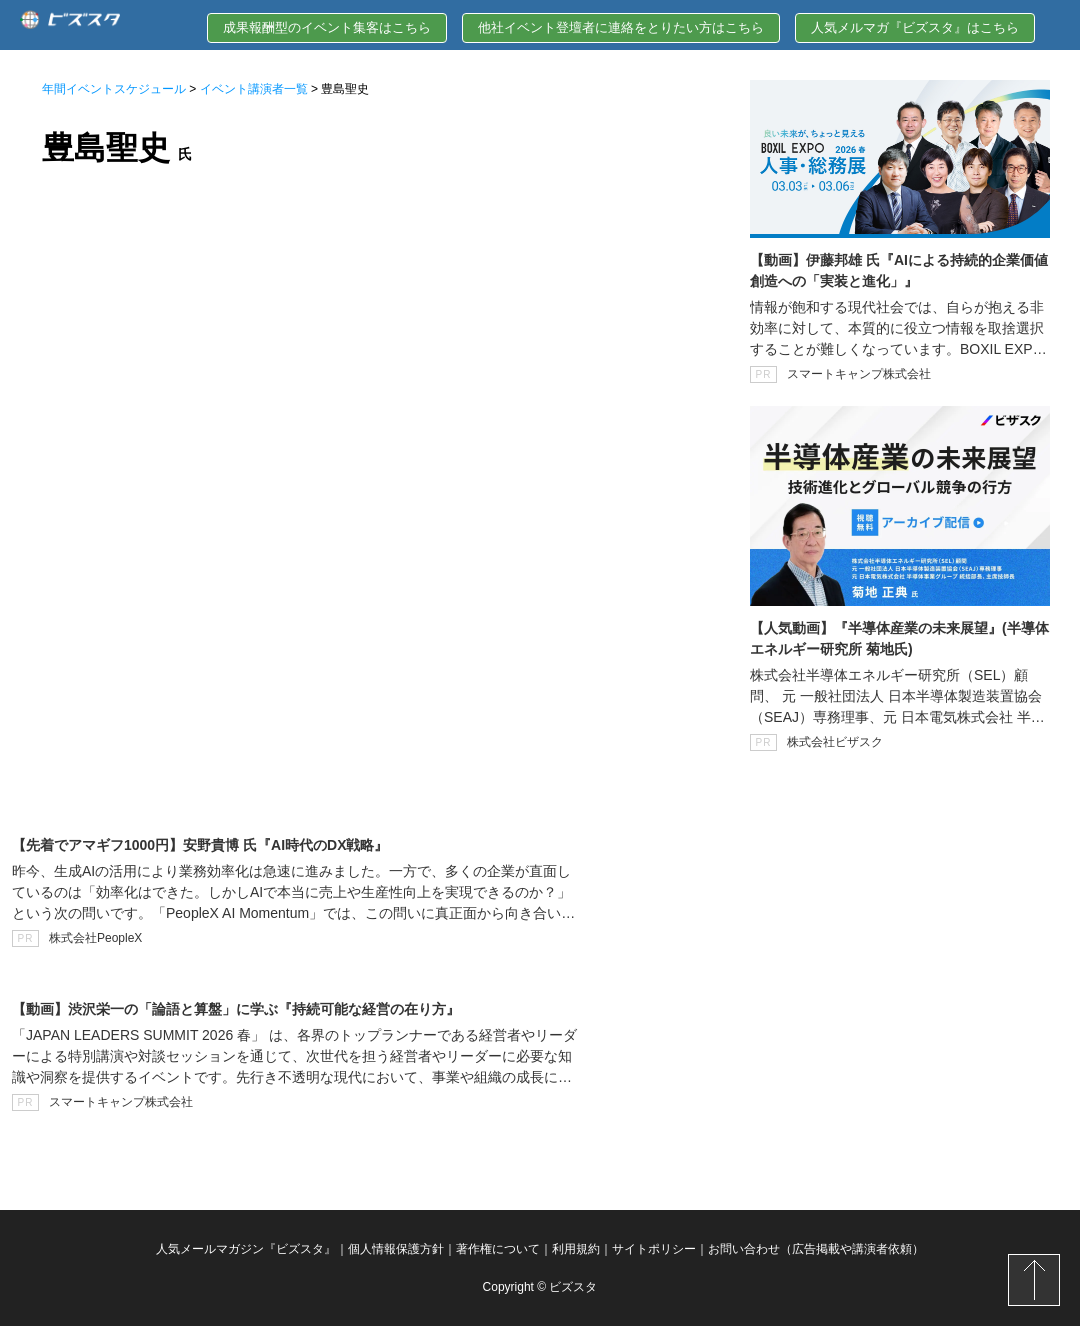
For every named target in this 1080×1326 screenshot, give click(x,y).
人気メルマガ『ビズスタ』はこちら (915, 27)
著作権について (498, 1249)
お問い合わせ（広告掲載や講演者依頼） (816, 1249)
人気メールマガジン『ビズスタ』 (246, 1249)
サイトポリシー (654, 1249)
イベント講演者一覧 (254, 89)
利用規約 (576, 1249)
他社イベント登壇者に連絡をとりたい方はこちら (621, 27)
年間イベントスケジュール (114, 89)
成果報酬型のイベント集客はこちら (327, 27)
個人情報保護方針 (396, 1249)
